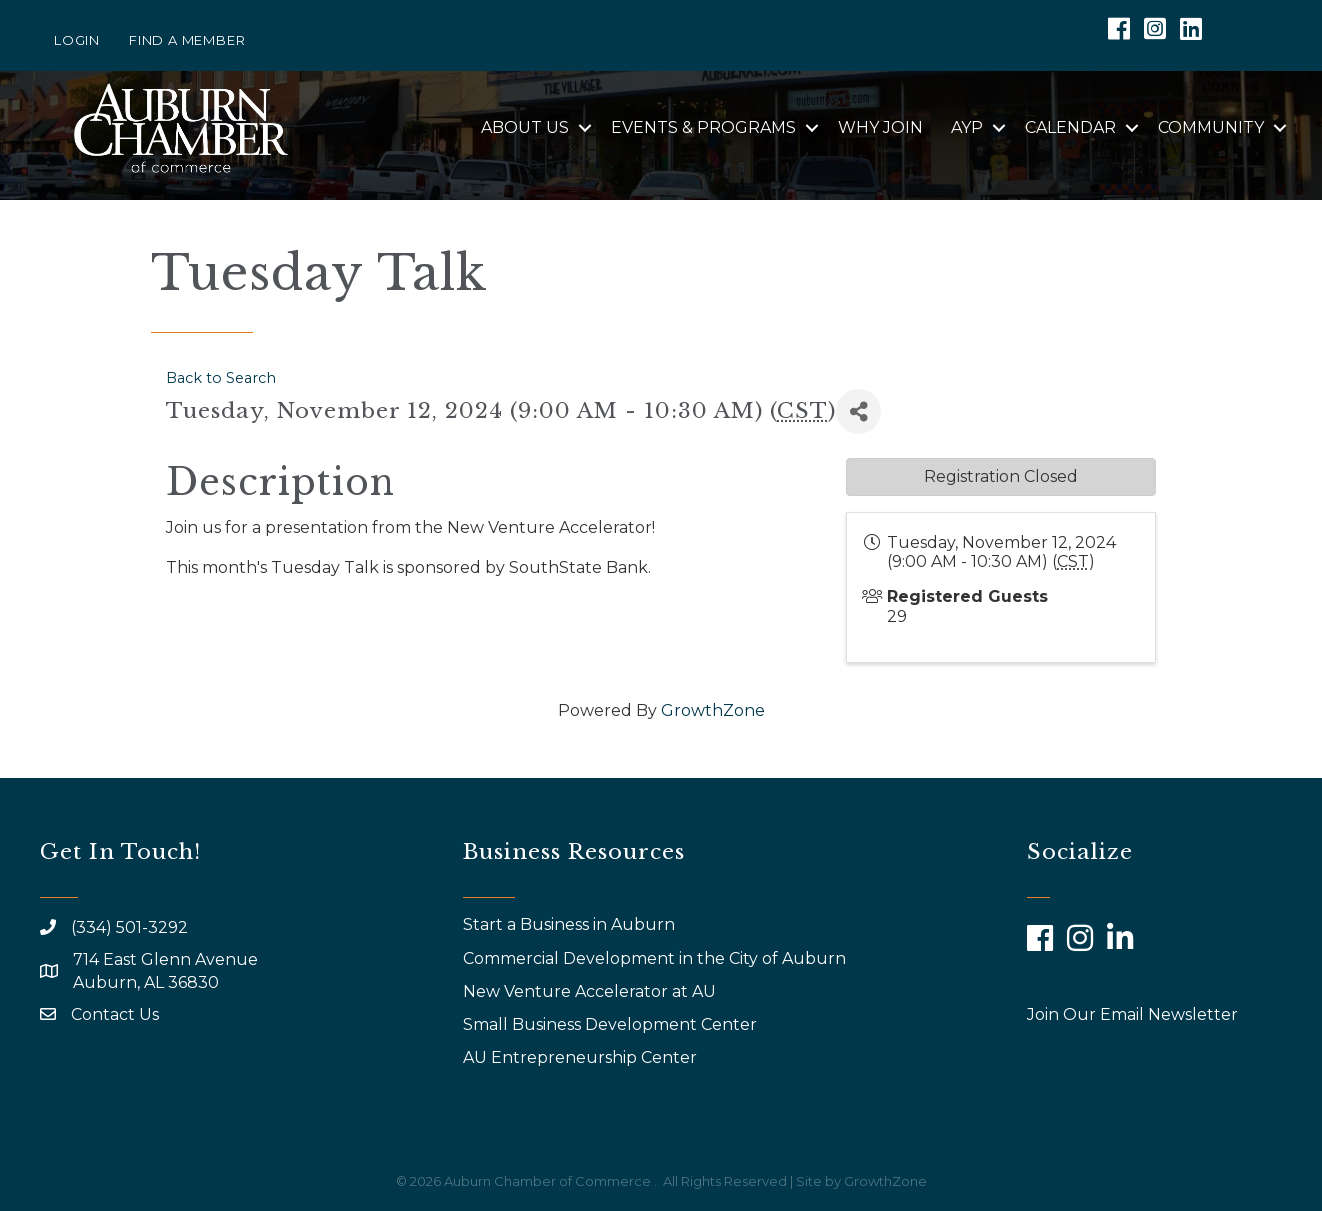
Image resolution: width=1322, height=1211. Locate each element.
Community (1211, 127)
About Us (525, 127)
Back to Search (221, 378)
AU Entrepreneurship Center (582, 1057)
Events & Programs (703, 127)
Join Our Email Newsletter (1132, 1014)
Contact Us (115, 1014)
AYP (967, 127)
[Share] (858, 411)
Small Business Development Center (612, 1024)
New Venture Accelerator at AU (591, 991)
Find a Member (187, 40)
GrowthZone (713, 710)
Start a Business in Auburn (569, 924)
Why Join (880, 127)
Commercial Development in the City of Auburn (656, 958)
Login (77, 40)
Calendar (1070, 127)
